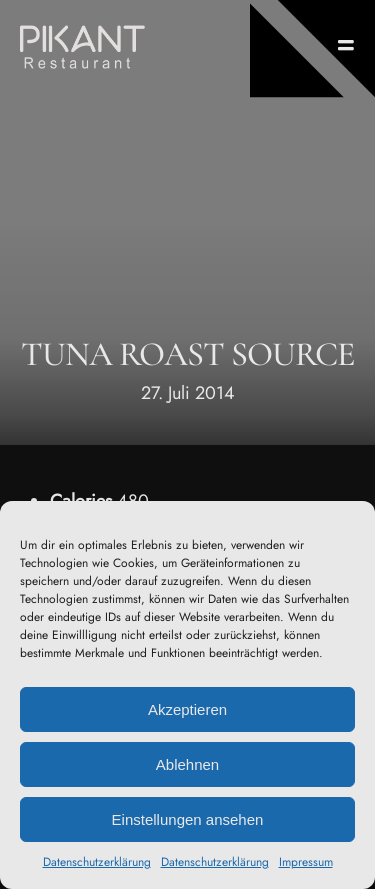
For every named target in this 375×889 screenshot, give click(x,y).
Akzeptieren (187, 709)
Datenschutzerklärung (97, 862)
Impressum (306, 862)
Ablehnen (187, 764)
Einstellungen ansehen (188, 819)
